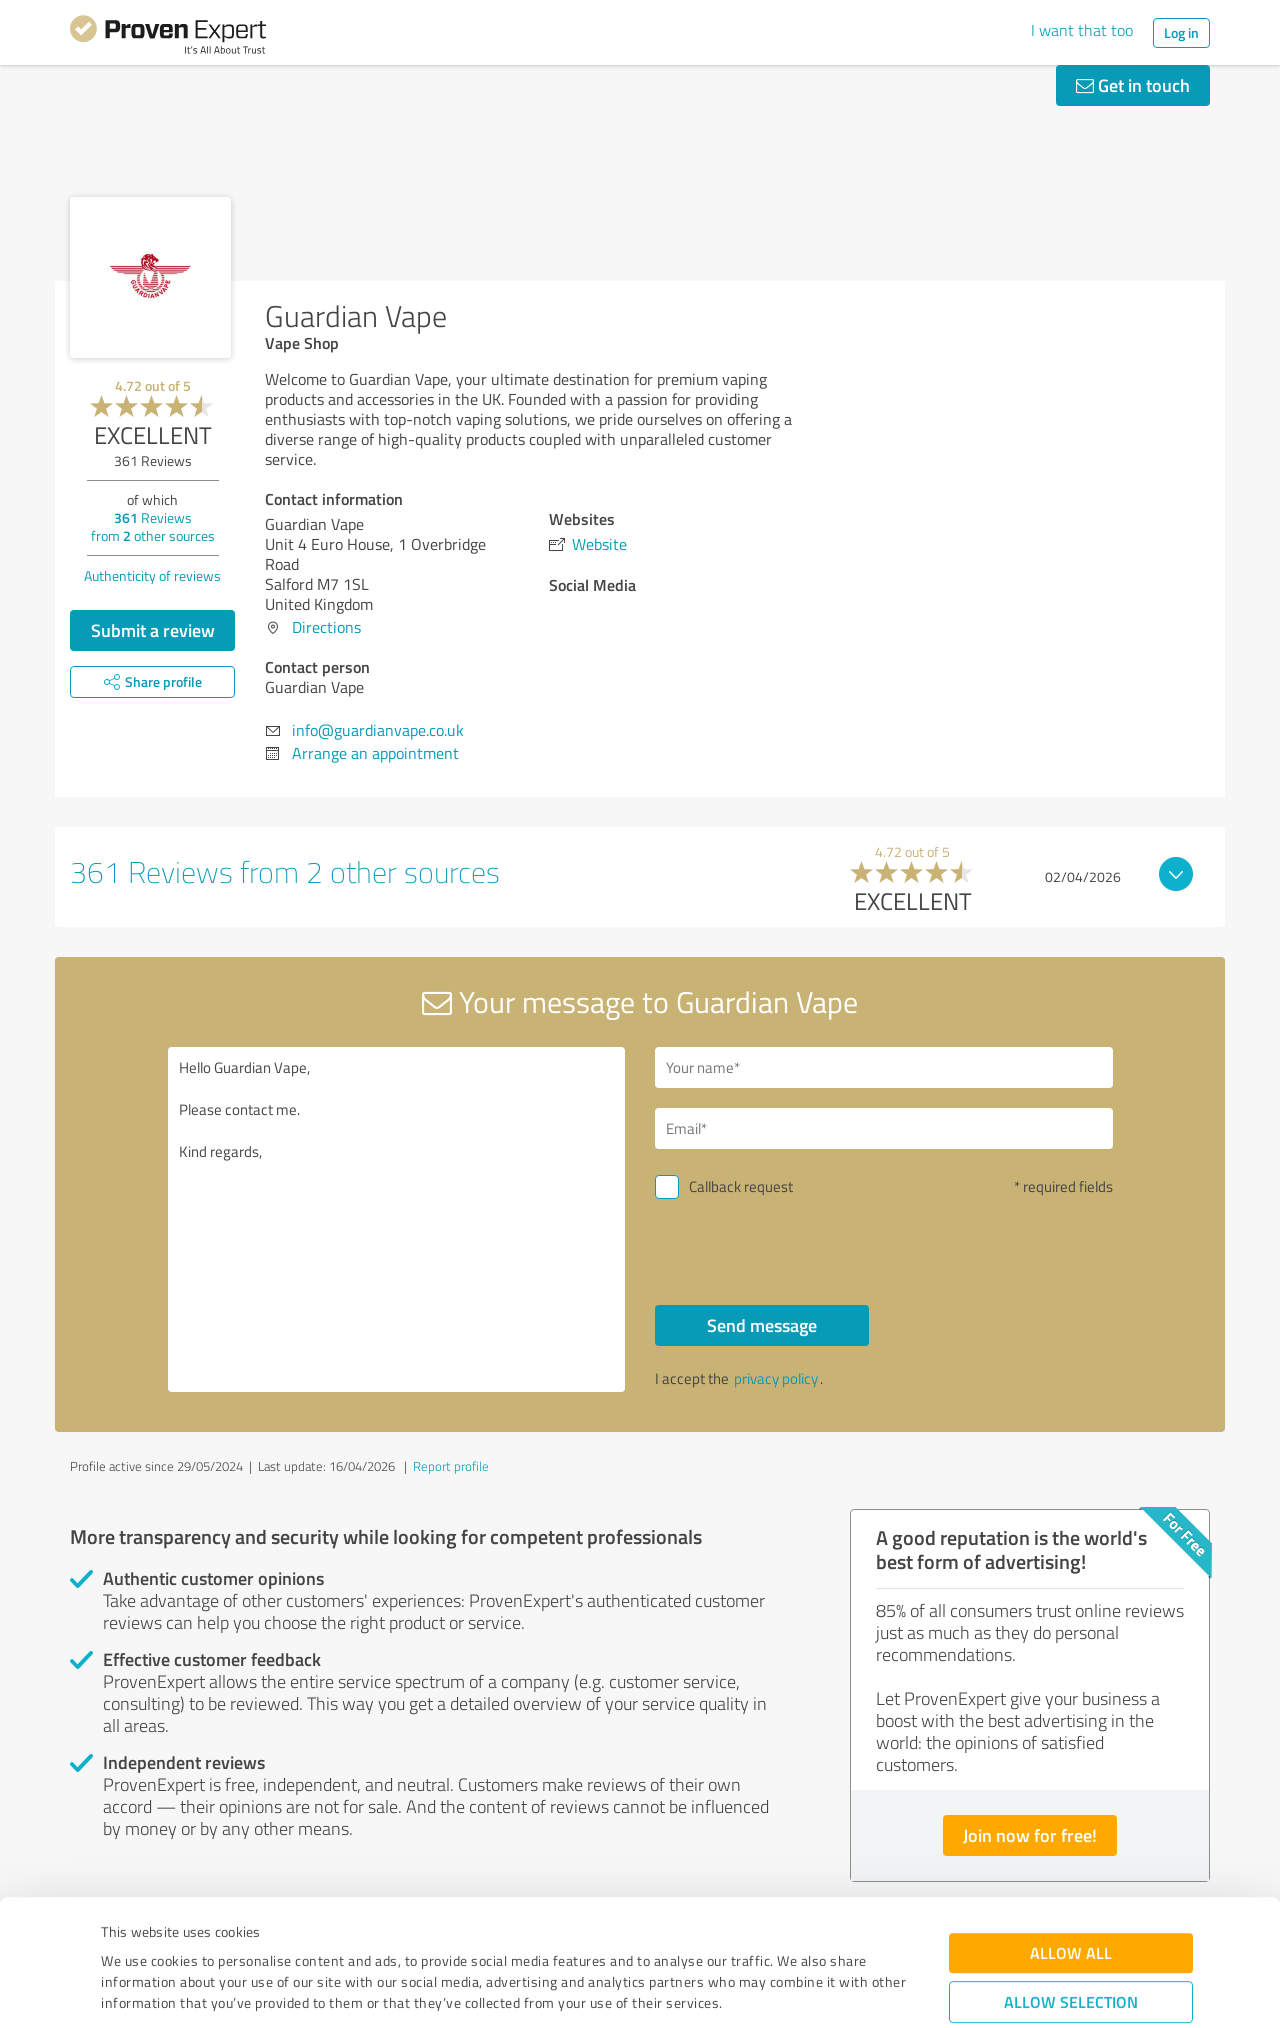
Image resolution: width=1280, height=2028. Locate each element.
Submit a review (153, 630)
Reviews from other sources (153, 526)
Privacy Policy (201, 1934)
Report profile (451, 1466)
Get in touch (1133, 85)
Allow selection (1071, 1891)
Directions (326, 627)
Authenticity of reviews (152, 575)
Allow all (1071, 1842)
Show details (765, 1990)
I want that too (1082, 30)
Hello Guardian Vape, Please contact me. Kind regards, (397, 1219)
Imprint (124, 1934)
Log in (1181, 32)
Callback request (741, 1186)
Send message (762, 1325)
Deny (1071, 1953)
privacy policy (776, 1378)
